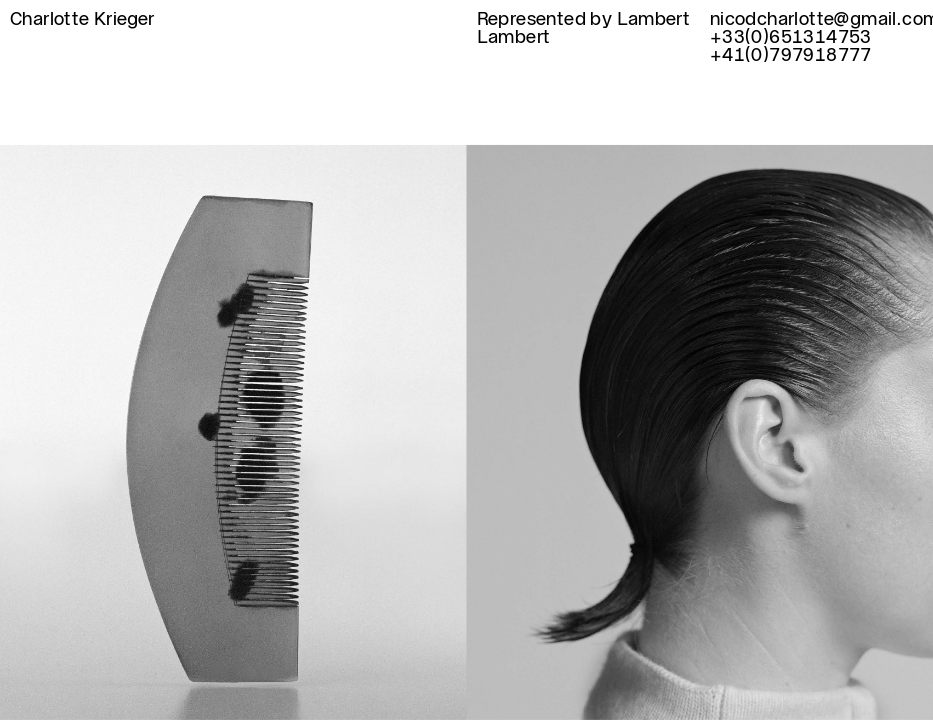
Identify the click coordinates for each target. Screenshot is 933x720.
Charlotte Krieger (82, 19)
